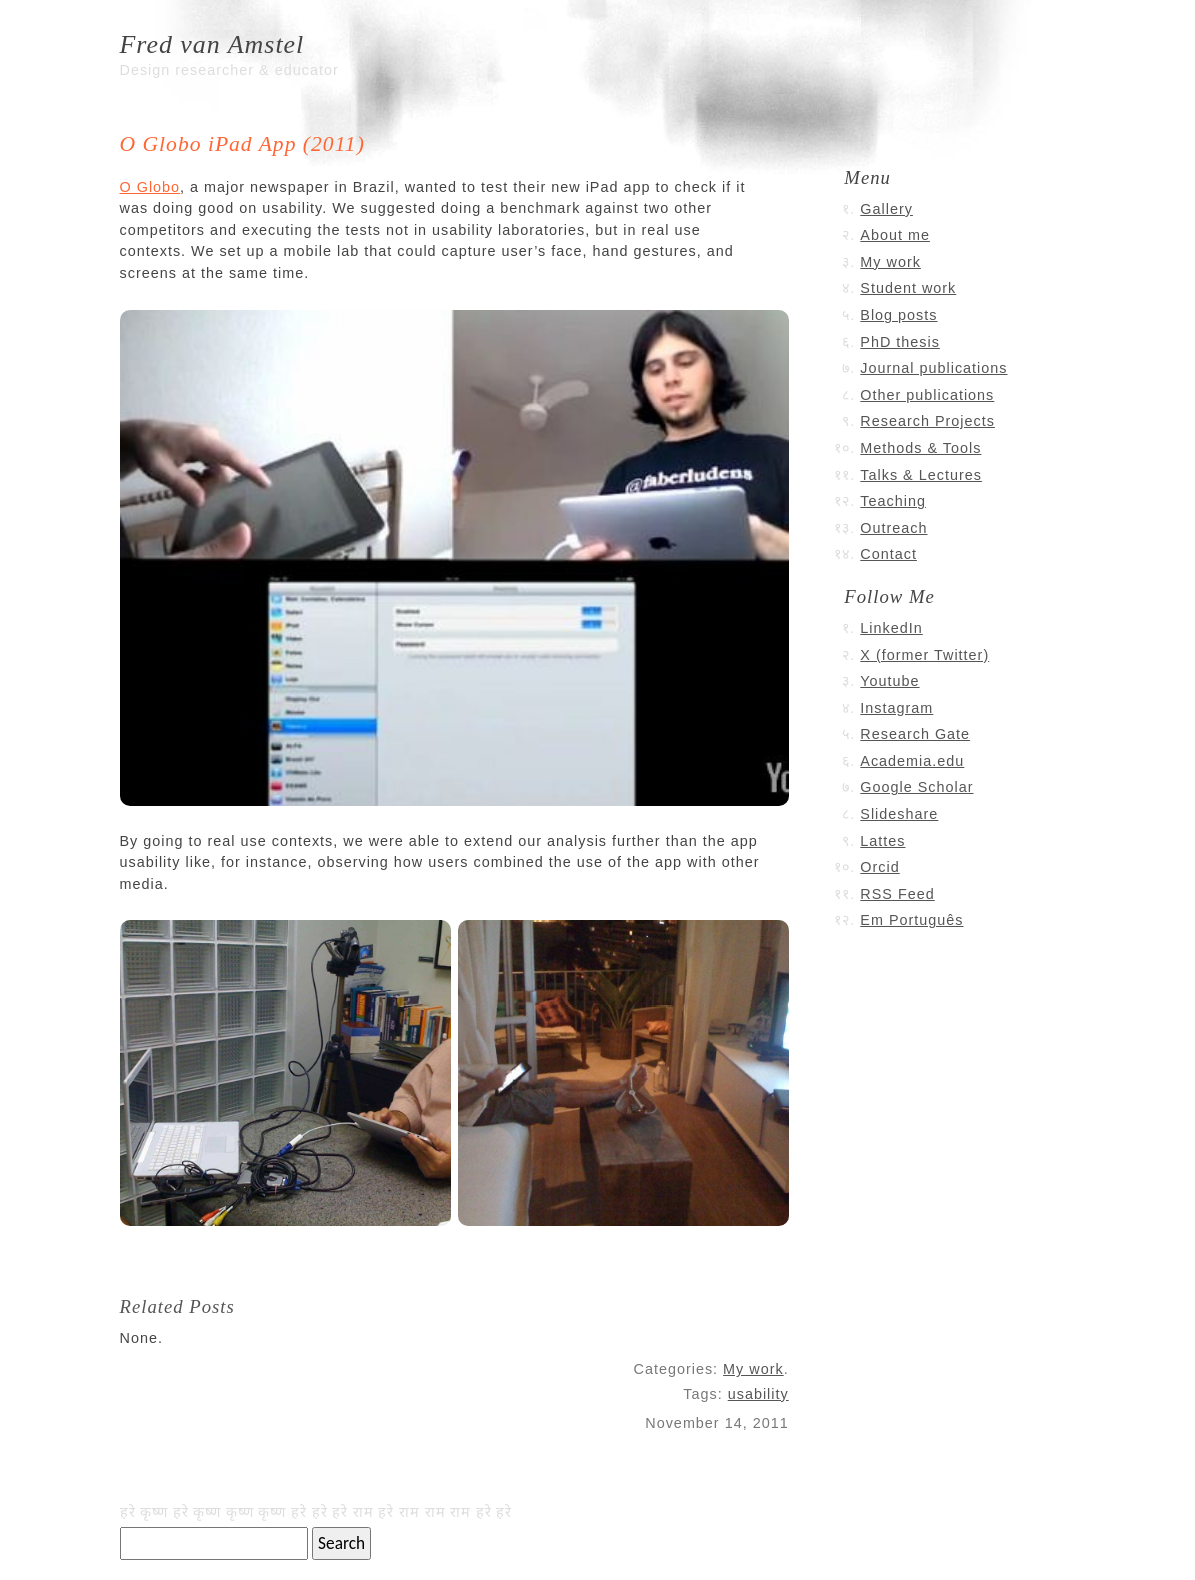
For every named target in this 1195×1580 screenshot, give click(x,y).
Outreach (893, 528)
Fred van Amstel (212, 44)
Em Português (911, 920)
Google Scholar (916, 787)
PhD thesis (900, 342)
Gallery (886, 209)
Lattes (882, 841)
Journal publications (933, 368)
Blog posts (898, 315)
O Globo (150, 187)
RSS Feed (897, 894)
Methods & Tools (920, 448)
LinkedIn (891, 628)
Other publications (927, 395)
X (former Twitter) (924, 655)
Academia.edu (912, 761)
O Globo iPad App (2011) (242, 144)
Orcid (879, 867)
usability (758, 1394)
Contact (888, 554)
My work (753, 1369)
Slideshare (899, 814)
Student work (908, 288)
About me (895, 235)
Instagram (896, 708)
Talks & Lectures (921, 475)
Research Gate (915, 734)
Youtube (889, 681)
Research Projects (927, 421)
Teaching (893, 501)
